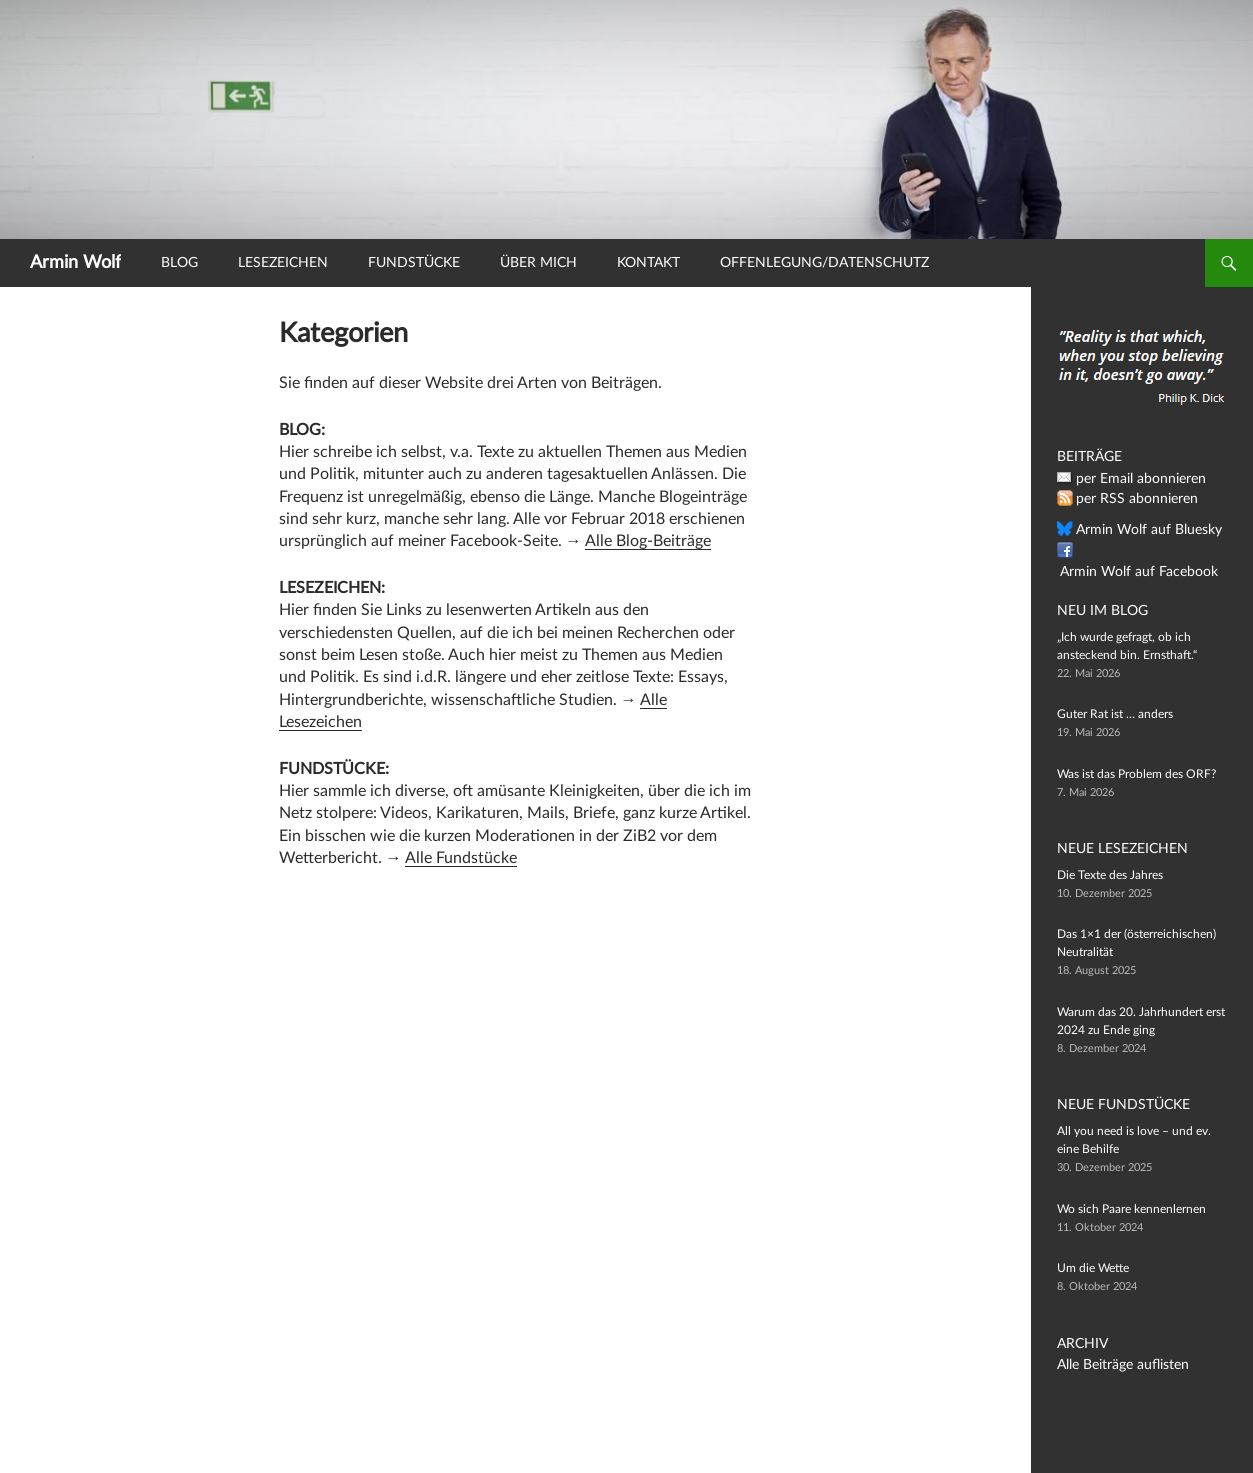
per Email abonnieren (1132, 479)
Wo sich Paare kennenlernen (1131, 1209)
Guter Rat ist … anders (1115, 714)
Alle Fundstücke (461, 858)
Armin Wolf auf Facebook (1143, 551)
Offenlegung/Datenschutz (824, 263)
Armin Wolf (75, 263)
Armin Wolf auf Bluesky (1138, 530)
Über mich (538, 263)
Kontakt (648, 263)
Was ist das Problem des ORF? (1136, 773)
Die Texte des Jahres (1110, 875)
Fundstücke (414, 263)
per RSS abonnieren (1128, 499)
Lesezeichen (283, 263)
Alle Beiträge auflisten (1114, 1365)
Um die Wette (1093, 1268)
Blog (179, 263)
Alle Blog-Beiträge (648, 541)
